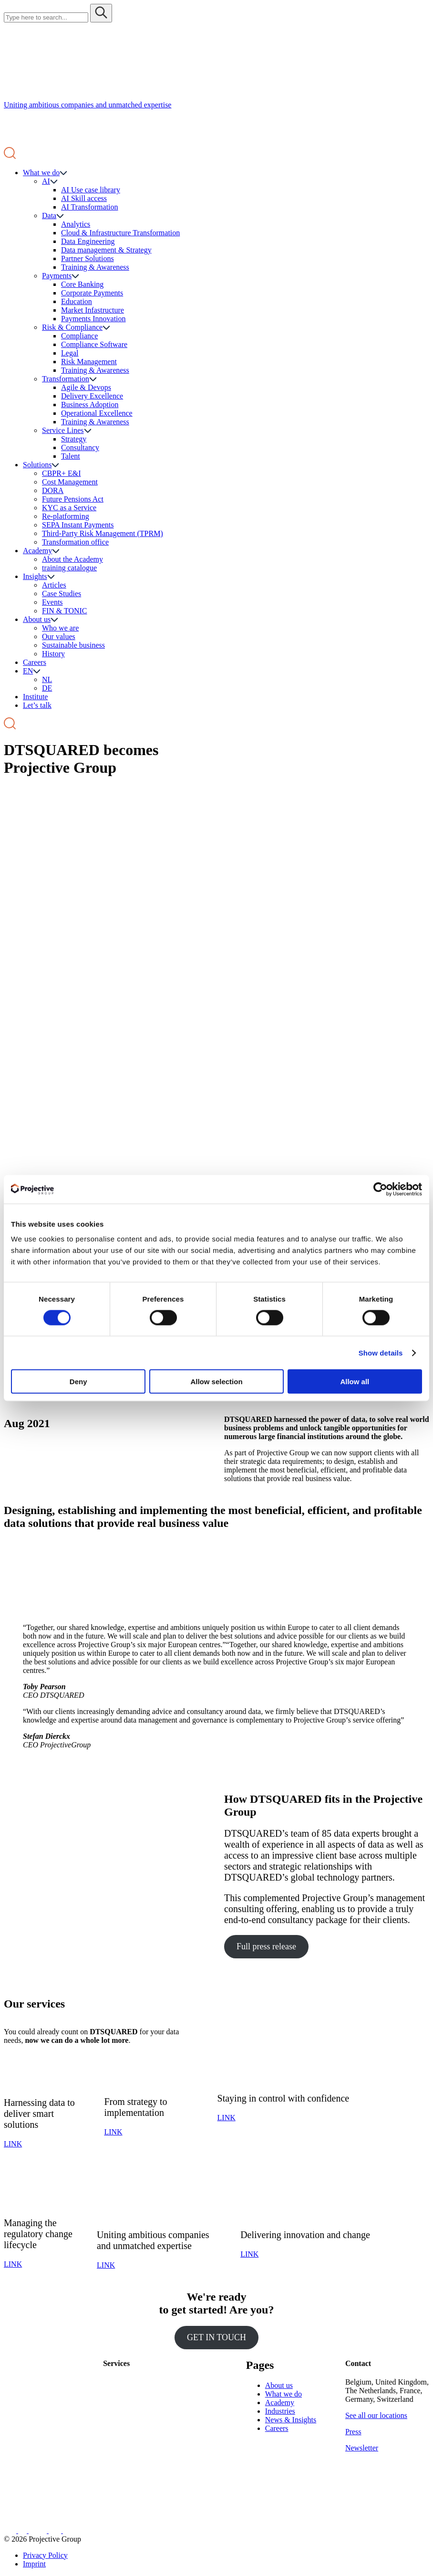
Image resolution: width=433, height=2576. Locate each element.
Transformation (65, 379)
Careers (34, 662)
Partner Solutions (87, 258)
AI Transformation (89, 207)
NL (47, 679)
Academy (37, 551)
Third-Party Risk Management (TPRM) (102, 533)
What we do (41, 172)
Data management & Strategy (106, 250)
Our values (58, 636)
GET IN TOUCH (216, 2337)
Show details (381, 1352)
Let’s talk (37, 705)
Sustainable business (73, 645)
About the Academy (72, 559)
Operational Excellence (97, 413)
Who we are (60, 628)
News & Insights (291, 2420)
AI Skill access (84, 198)
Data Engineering (87, 241)
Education (76, 301)
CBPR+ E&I (61, 473)
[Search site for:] (46, 17)
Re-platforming (65, 516)
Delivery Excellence (92, 396)
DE (47, 688)
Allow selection (216, 1381)
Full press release (266, 1946)
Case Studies (61, 593)
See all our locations (376, 2415)
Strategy (73, 439)
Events (52, 602)
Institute (35, 697)
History (53, 654)
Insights (35, 576)
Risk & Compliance (72, 327)
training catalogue (69, 568)
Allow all (354, 1381)
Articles (54, 585)
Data (49, 215)
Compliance (79, 336)
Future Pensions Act (72, 499)
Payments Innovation (93, 319)
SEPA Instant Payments (78, 525)
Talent (70, 456)
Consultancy (80, 447)
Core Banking (82, 284)
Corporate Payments (92, 293)
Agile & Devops (86, 387)
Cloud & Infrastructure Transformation (120, 233)
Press (353, 2432)
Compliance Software (94, 344)
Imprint (34, 2564)
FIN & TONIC (64, 611)
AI (46, 181)
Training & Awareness (95, 267)
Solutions (37, 465)
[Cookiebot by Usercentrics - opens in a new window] (380, 1189)
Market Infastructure (92, 310)
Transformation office (75, 542)
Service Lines (63, 430)
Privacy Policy (45, 2555)
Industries (280, 2411)
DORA (52, 490)
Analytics (75, 224)
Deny (78, 1381)
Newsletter (361, 2448)
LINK (13, 2144)
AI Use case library (90, 190)
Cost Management (70, 482)
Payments (57, 276)
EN (28, 671)
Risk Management (89, 361)
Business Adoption (89, 404)
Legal (69, 353)
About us (37, 619)
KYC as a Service (69, 508)
